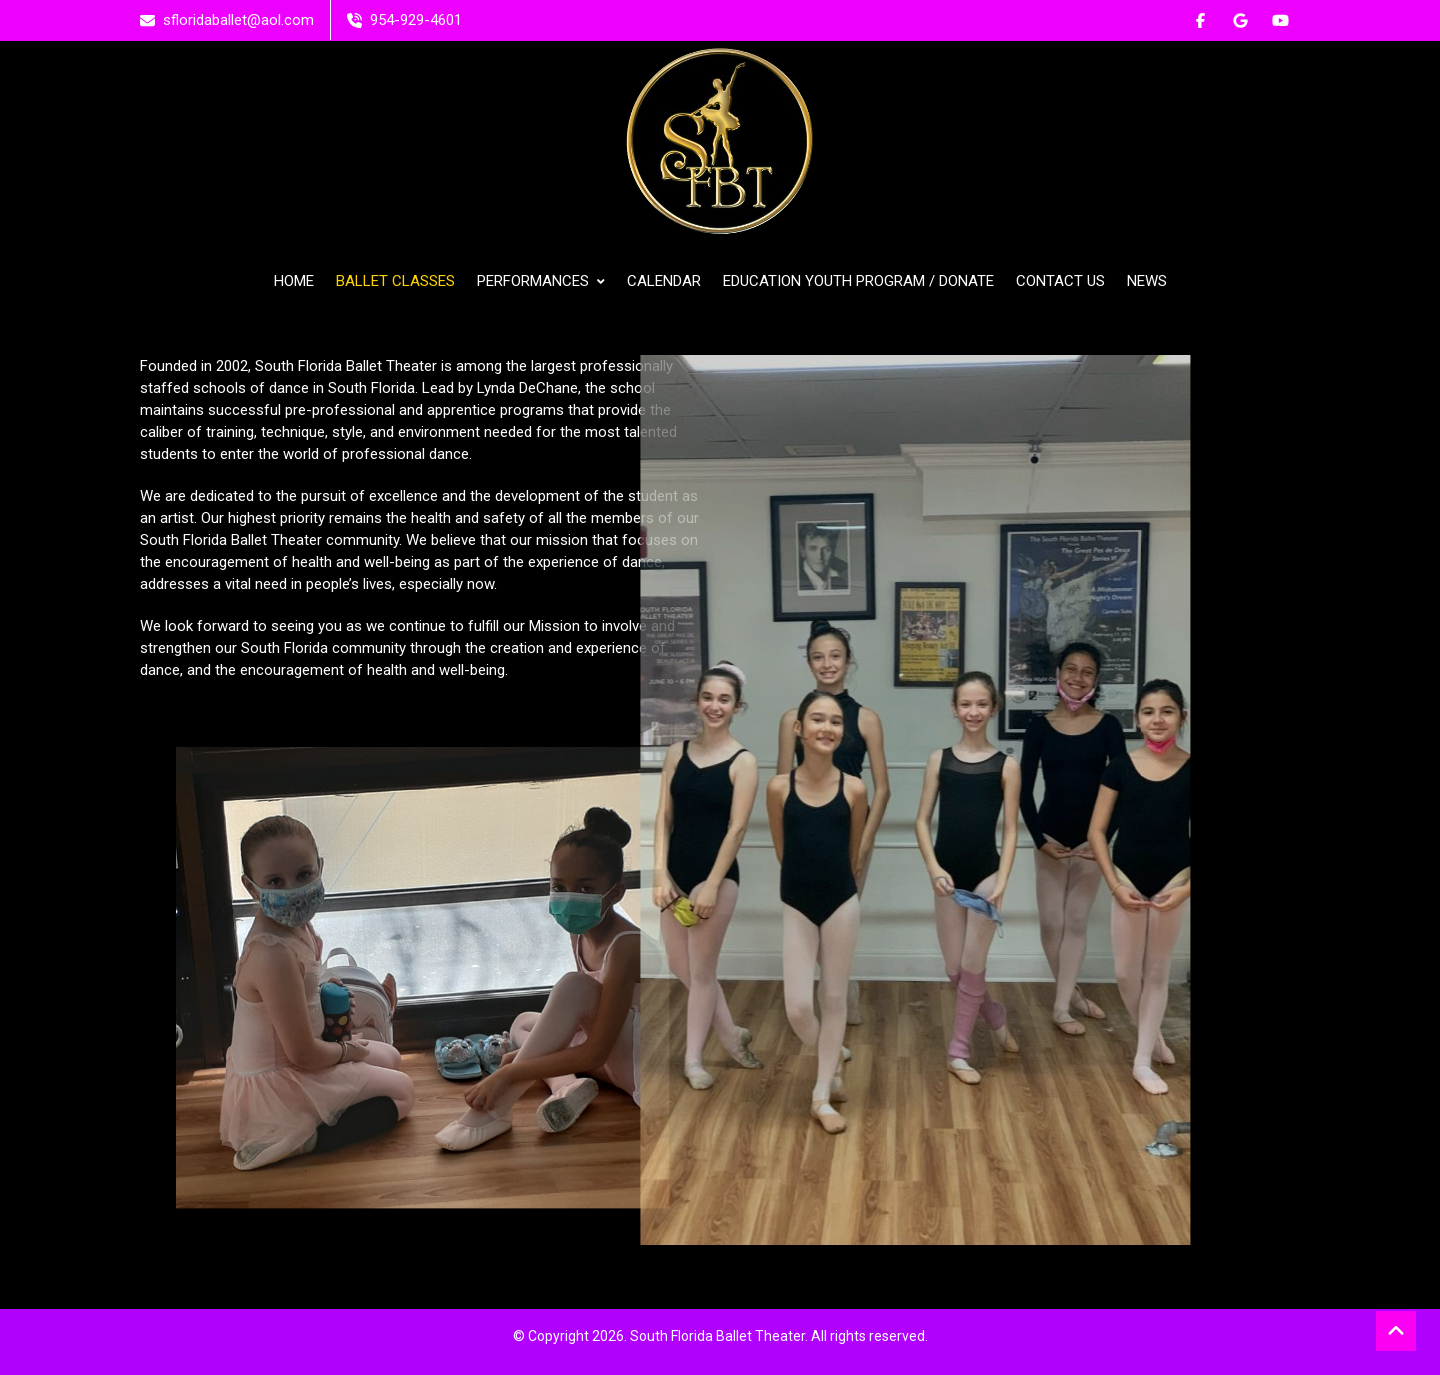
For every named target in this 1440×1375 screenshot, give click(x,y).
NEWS (1147, 281)
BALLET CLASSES (395, 281)
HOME (294, 281)
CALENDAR (664, 281)
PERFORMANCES (541, 281)
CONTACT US (1060, 281)
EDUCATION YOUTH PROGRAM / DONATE (858, 281)
